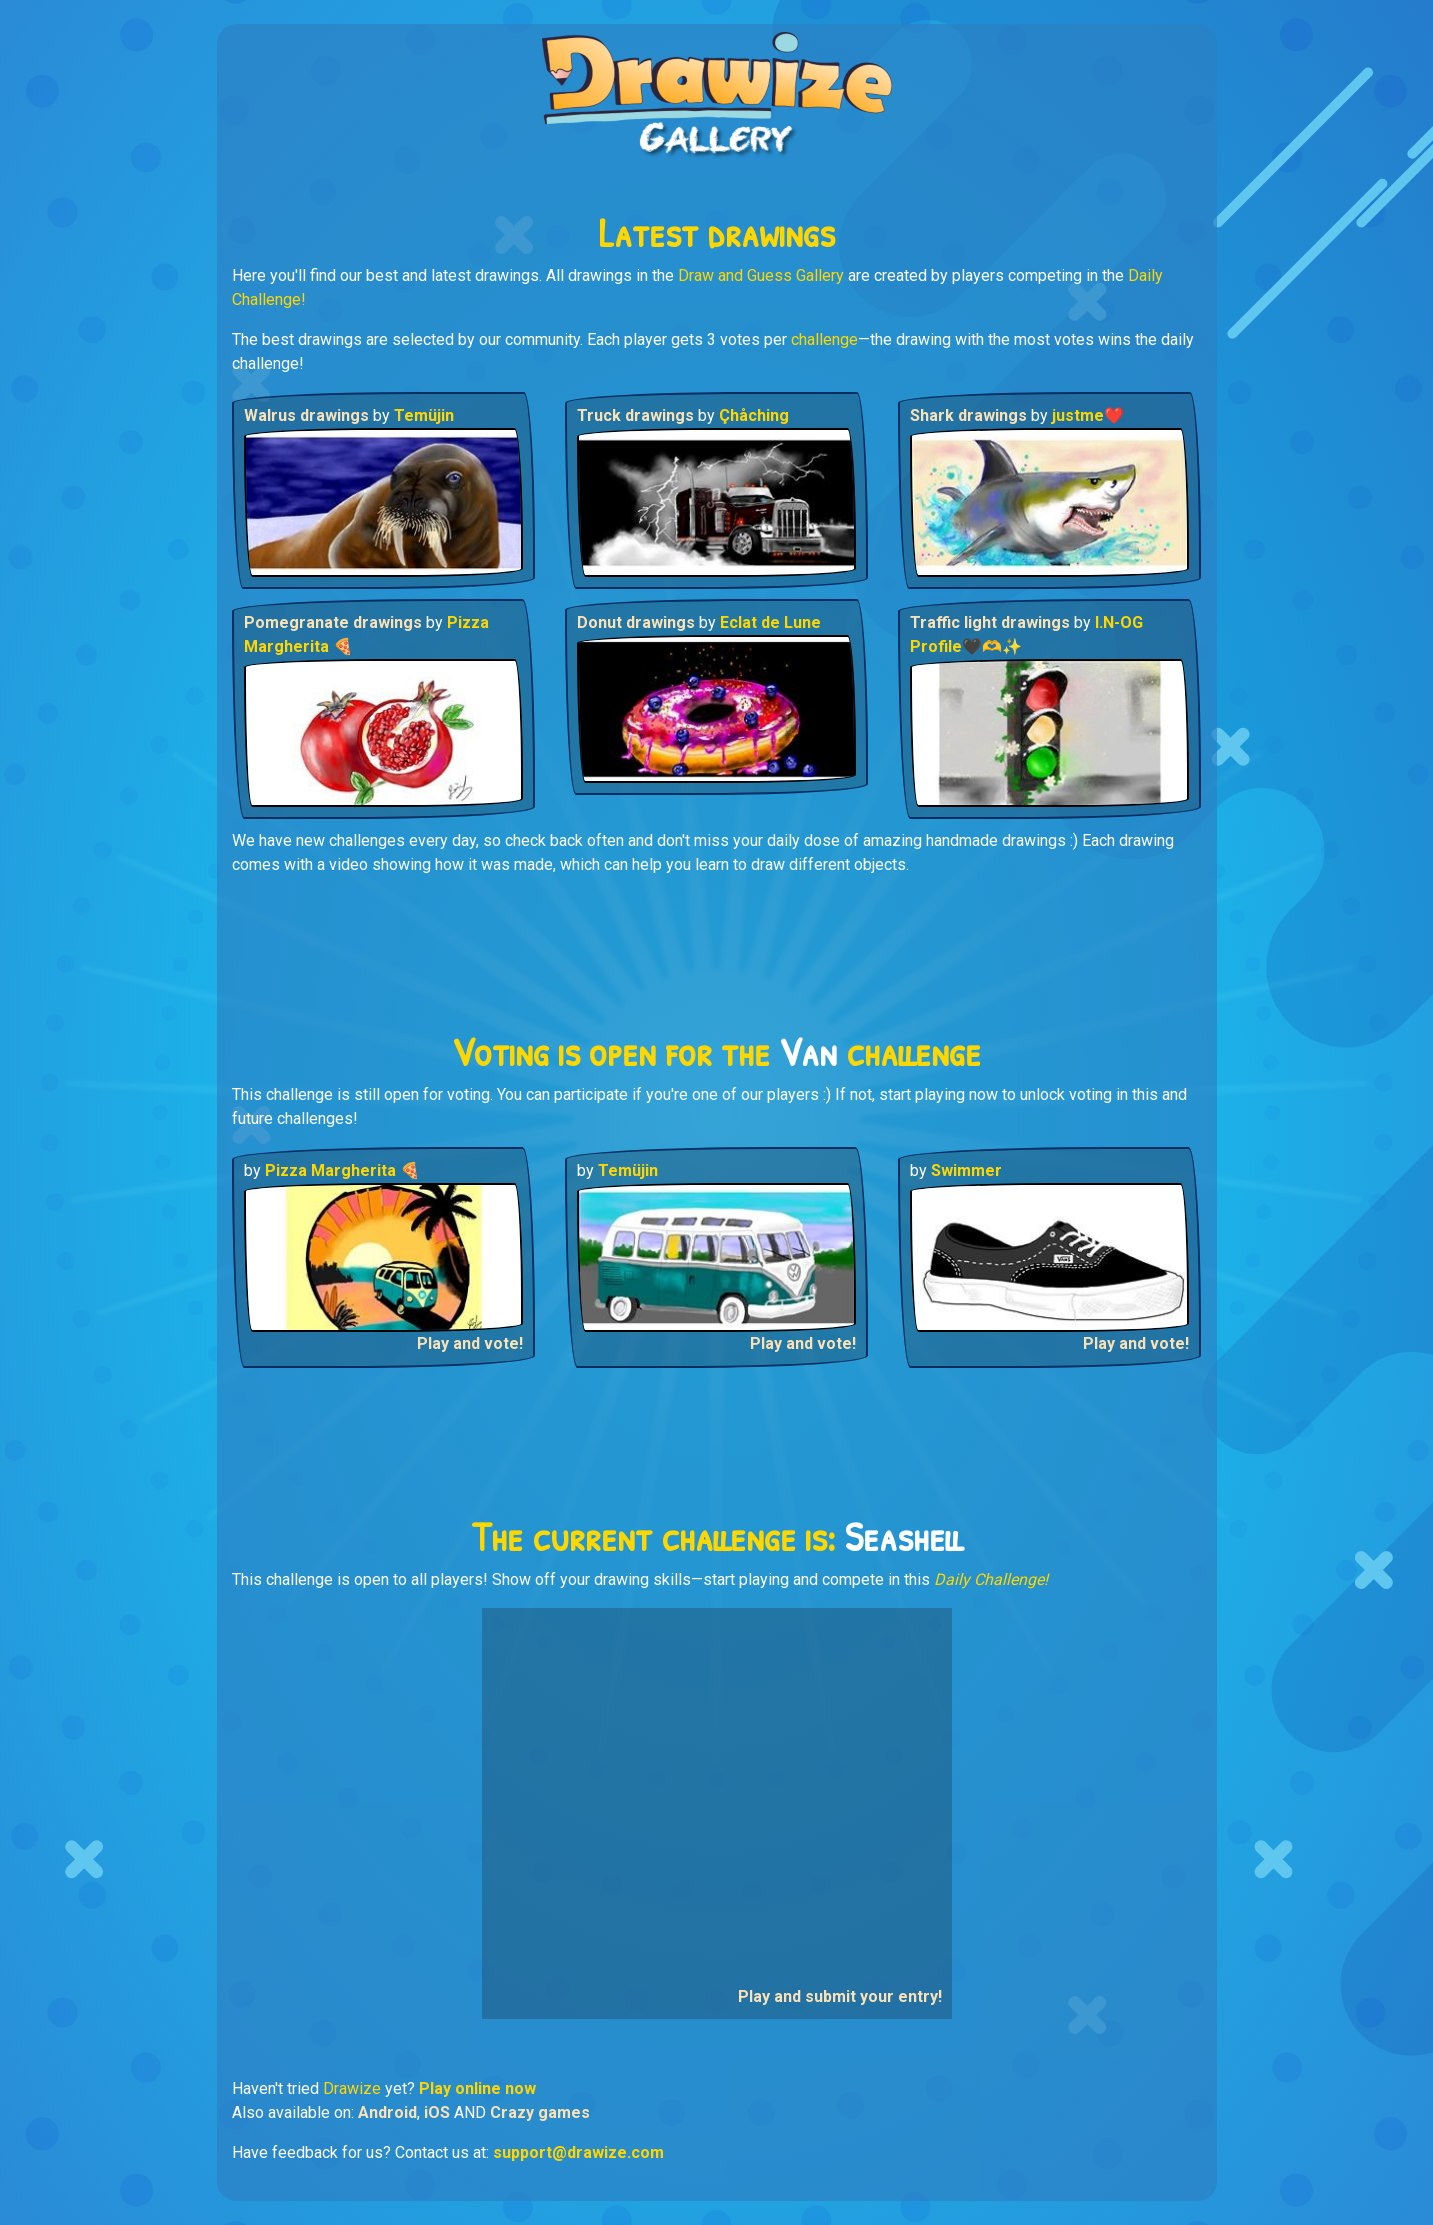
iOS (437, 2112)
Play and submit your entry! (840, 1996)
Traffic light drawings (992, 622)
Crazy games (540, 2112)
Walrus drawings (308, 415)
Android (387, 2112)
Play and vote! (470, 1343)
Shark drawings (970, 415)
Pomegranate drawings (335, 622)
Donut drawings (638, 622)
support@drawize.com (578, 2152)
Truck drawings (637, 415)
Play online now (477, 2088)
